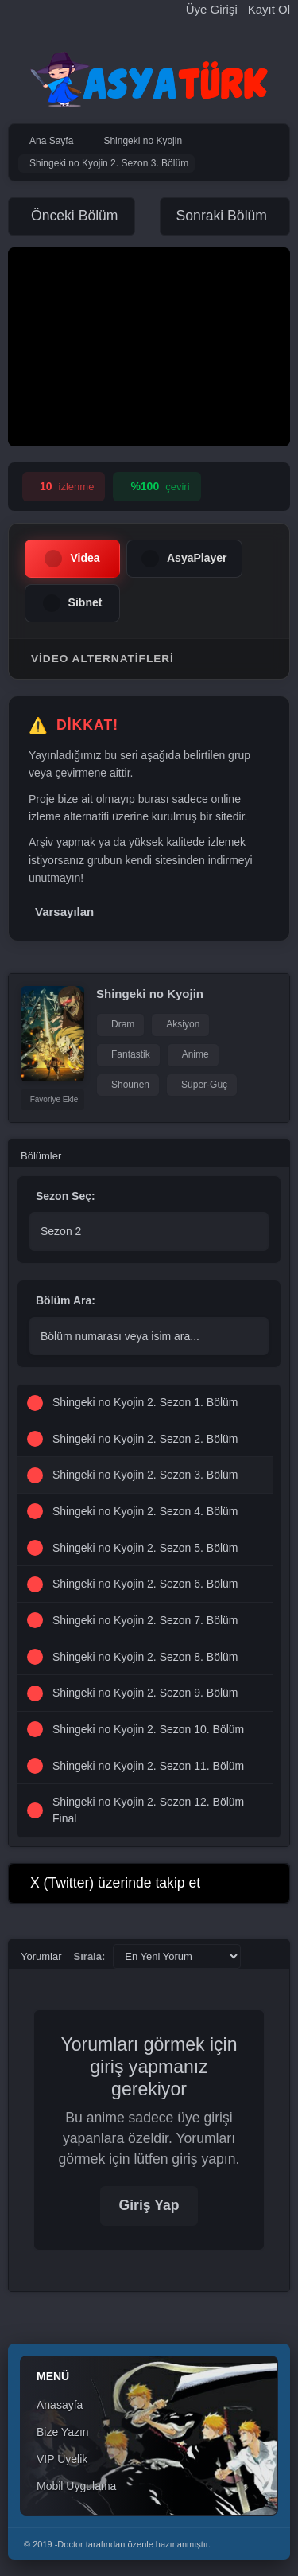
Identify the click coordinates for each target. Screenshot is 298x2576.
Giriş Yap (149, 2205)
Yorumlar (41, 1956)
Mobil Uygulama (76, 2486)
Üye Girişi (212, 9)
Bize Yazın (63, 2432)
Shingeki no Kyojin (149, 993)
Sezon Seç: (65, 1196)
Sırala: (90, 1956)
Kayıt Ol (269, 9)
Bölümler (41, 1156)
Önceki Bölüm (74, 216)
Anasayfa (60, 2405)
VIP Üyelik (62, 2459)
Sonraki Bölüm (221, 216)
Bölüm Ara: (65, 1300)
